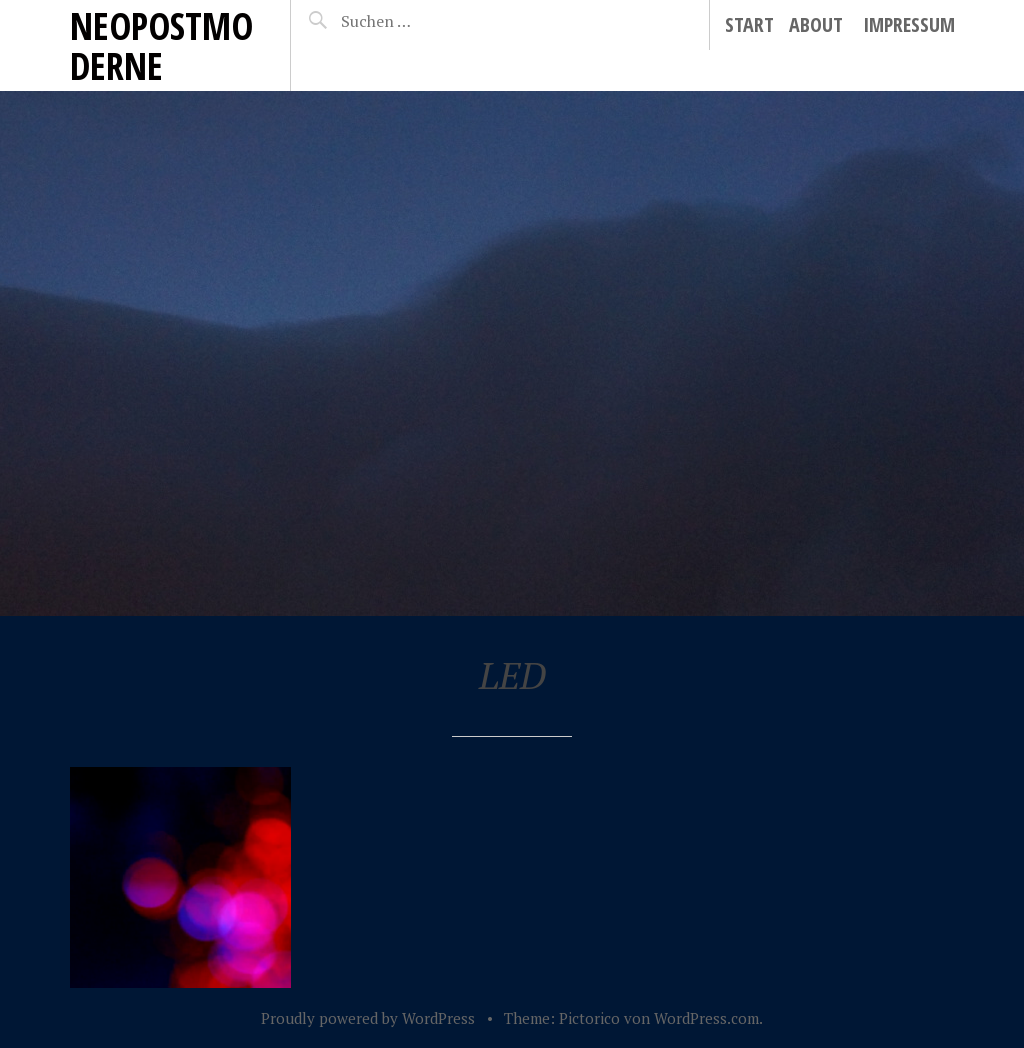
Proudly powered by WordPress (368, 1018)
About (816, 24)
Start (749, 24)
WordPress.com (706, 1018)
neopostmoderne (161, 45)
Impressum (909, 24)
